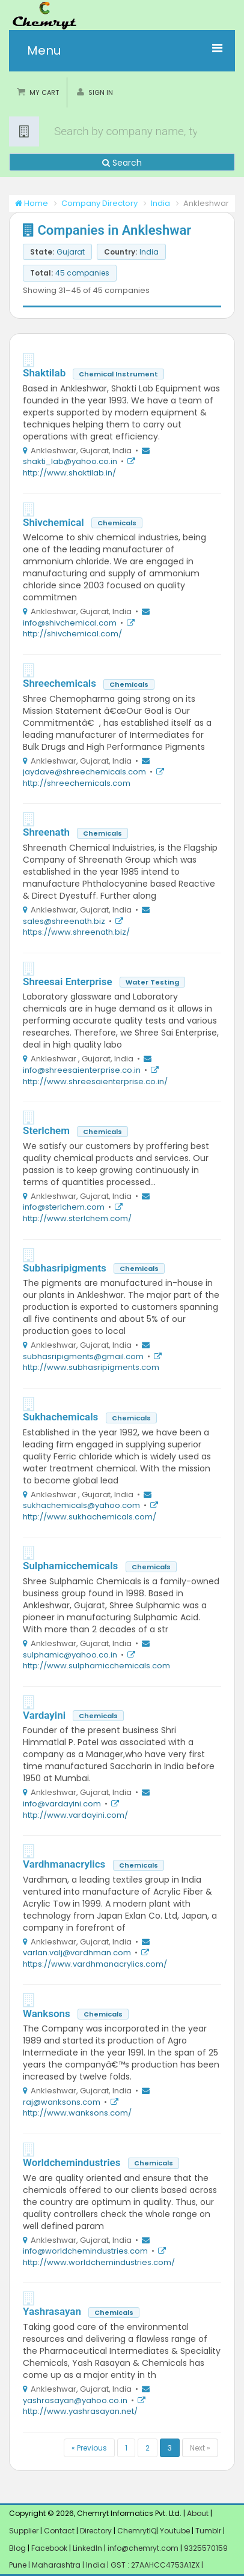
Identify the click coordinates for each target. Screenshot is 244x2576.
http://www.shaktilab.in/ (69, 472)
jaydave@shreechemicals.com (84, 771)
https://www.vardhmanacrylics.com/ (95, 1964)
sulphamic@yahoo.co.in (70, 1655)
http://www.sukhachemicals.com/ (89, 1516)
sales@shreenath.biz (64, 921)
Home (31, 203)
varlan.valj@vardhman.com (77, 1952)
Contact (60, 2531)
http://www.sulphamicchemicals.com (96, 1665)
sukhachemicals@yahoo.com (81, 1505)
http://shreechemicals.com (76, 783)
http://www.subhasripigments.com (91, 1367)
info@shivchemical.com (70, 623)
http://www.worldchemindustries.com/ (99, 2262)
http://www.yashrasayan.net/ (80, 2411)
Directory (97, 2531)
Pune (18, 2565)
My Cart (44, 92)
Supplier (23, 2531)
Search (122, 163)
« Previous (89, 2448)
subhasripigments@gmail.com (83, 1356)
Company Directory (99, 203)
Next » (200, 2448)
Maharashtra (57, 2565)
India (160, 203)
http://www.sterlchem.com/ (77, 1218)
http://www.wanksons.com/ (77, 2113)
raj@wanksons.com (61, 2102)
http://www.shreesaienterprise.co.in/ (95, 1081)
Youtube (175, 2531)
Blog (17, 2548)
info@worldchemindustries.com (85, 2251)
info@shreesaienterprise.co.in (82, 1070)
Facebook (49, 2548)
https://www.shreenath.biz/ (76, 932)
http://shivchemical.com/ (72, 633)
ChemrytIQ (136, 2531)
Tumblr (208, 2531)
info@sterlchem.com (64, 1207)
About (198, 2513)
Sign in (100, 92)
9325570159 (205, 2548)
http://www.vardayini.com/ (75, 1815)
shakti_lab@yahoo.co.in (70, 461)
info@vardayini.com (62, 1803)
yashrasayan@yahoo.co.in (75, 2400)
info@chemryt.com (143, 2548)
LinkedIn (88, 2548)
